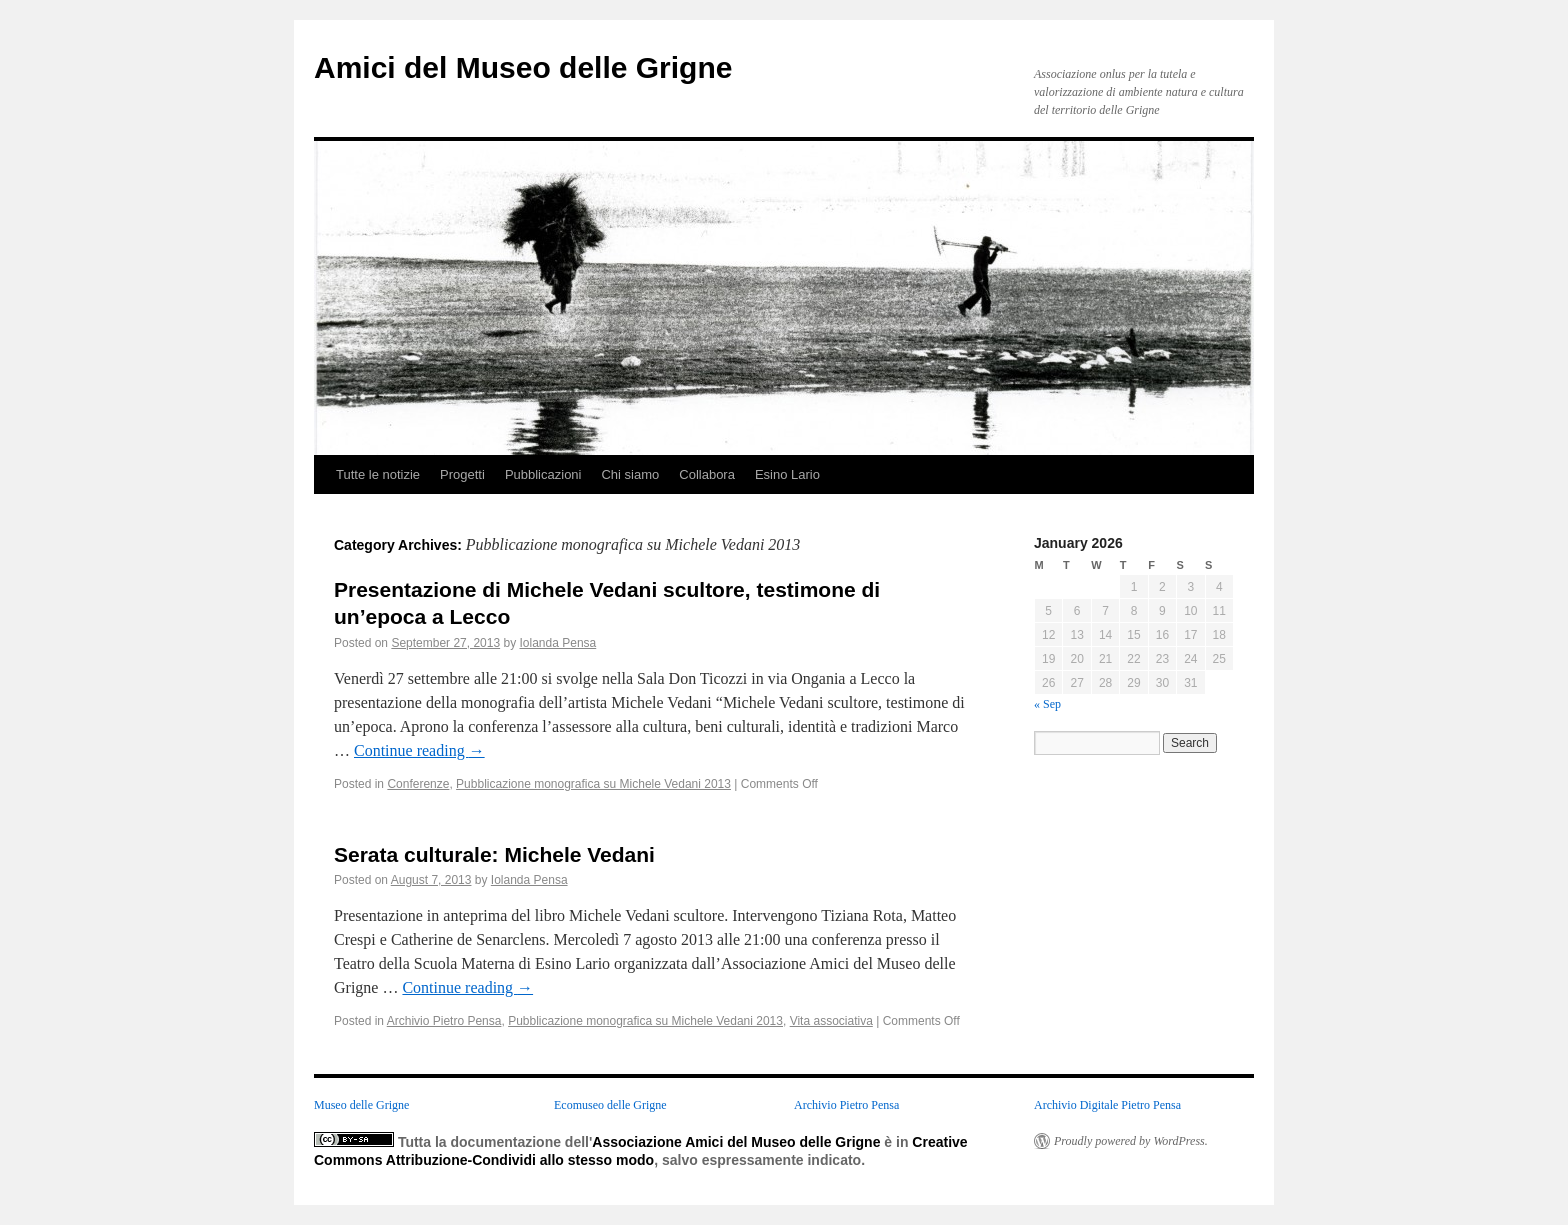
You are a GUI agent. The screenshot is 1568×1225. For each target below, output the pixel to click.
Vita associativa (831, 1021)
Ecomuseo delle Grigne (610, 1105)
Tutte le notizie (378, 474)
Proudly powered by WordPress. (1131, 1141)
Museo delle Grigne (361, 1105)
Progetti (462, 474)
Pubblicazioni (543, 474)
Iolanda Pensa (558, 643)
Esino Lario (787, 474)
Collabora (707, 474)
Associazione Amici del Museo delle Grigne (736, 1142)
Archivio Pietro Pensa (444, 1021)
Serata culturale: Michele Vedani (494, 854)
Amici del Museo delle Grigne (523, 67)
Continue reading (419, 750)
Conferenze (418, 784)
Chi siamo (630, 474)
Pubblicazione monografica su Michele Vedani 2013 (593, 784)
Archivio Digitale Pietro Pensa (1107, 1105)
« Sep (1047, 704)
